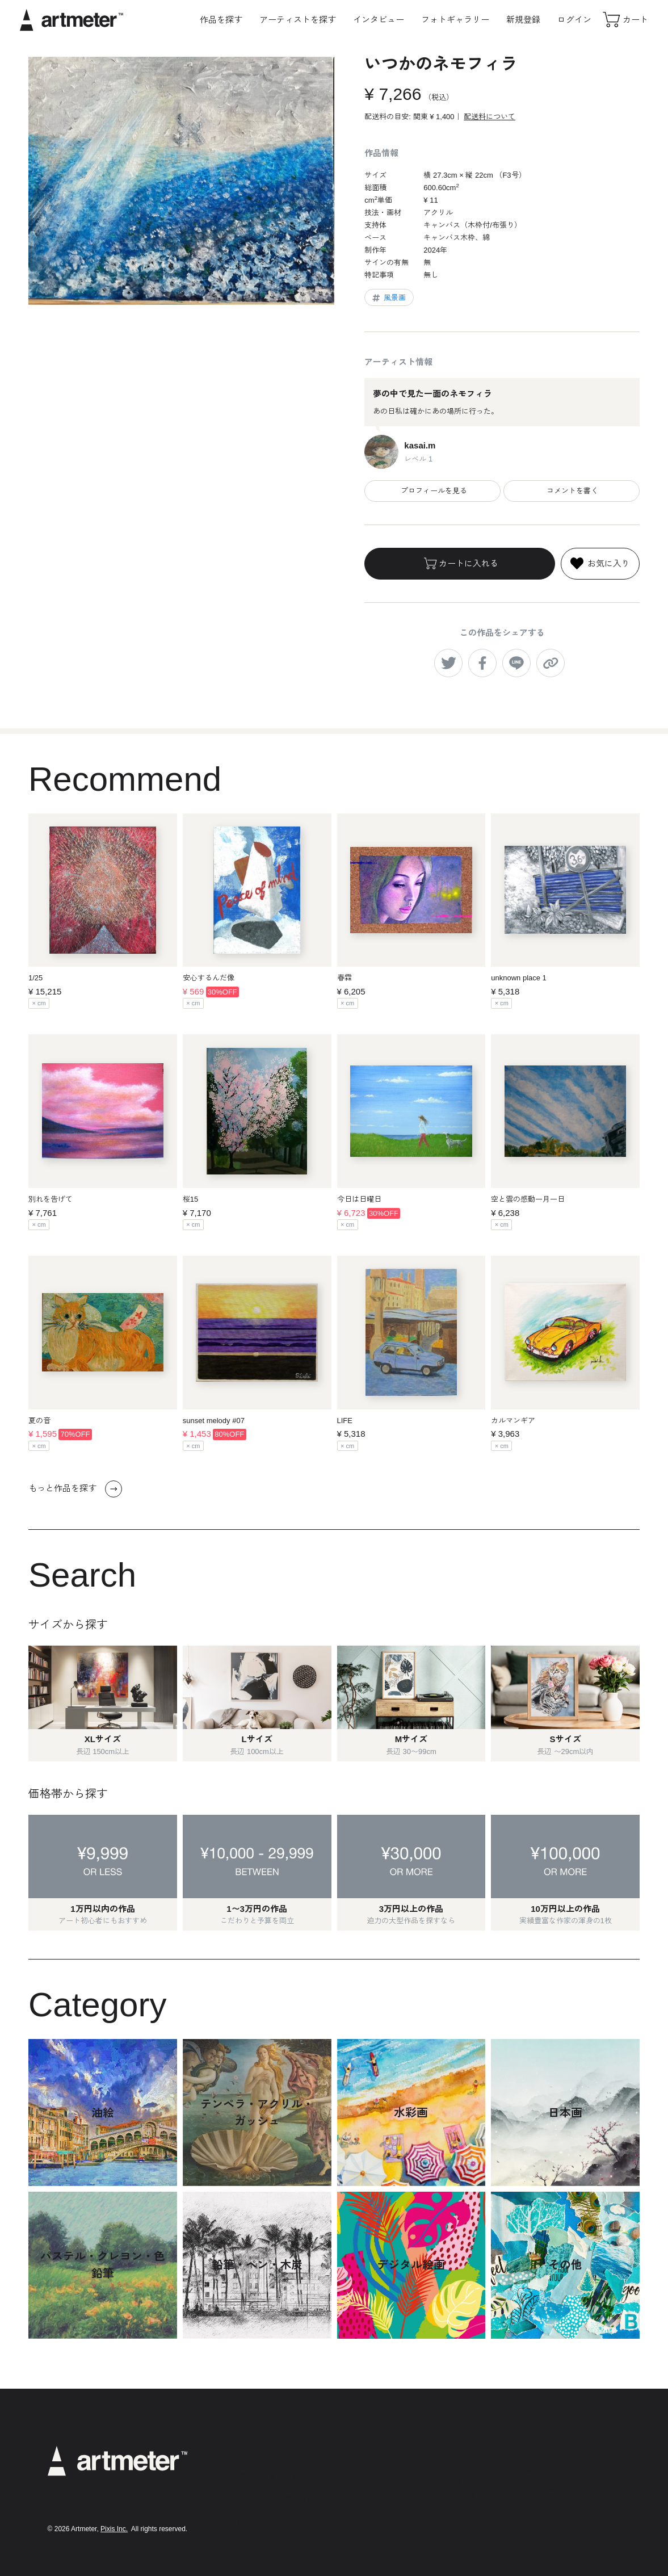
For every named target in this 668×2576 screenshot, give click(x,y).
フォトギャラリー (455, 19)
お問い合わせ (417, 2528)
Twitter (534, 2470)
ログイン (574, 19)
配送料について (489, 116)
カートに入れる (460, 563)
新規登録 (523, 19)
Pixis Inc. (114, 2529)
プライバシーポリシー (432, 2466)
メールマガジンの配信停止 (439, 2497)
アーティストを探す (297, 19)
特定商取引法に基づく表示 (439, 2482)
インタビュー (378, 19)
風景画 (388, 298)
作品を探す (221, 19)
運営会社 (410, 2512)
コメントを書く (572, 490)
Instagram (541, 2452)
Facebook (540, 2487)
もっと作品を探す (75, 1488)
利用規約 (410, 2451)
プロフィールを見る (432, 490)
